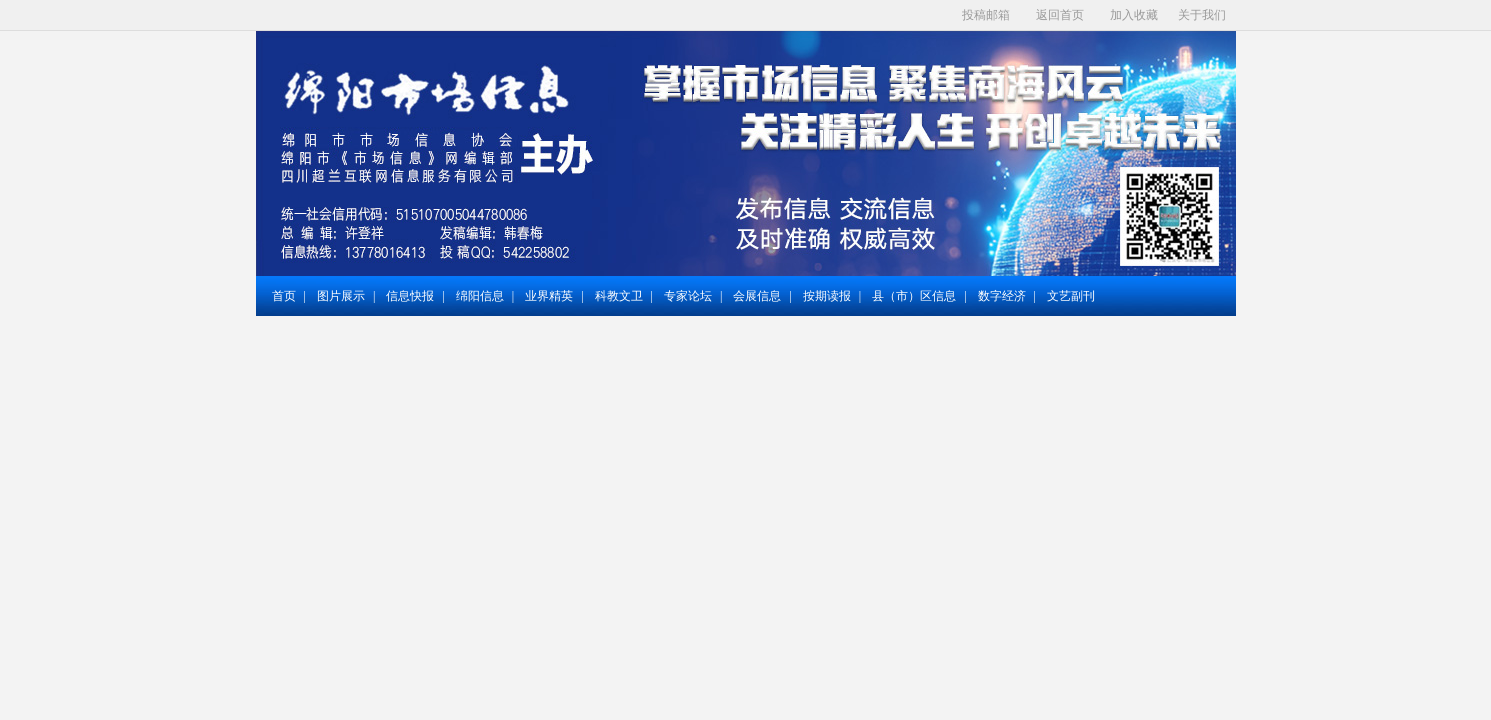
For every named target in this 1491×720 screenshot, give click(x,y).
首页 (284, 296)
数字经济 (1002, 296)
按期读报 (827, 296)
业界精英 (549, 296)
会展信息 (757, 296)
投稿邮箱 (986, 15)
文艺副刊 (1071, 296)
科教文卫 (619, 296)
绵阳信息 (480, 296)
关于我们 (1202, 15)
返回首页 (1060, 15)
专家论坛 (688, 296)
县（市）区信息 (914, 296)
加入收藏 (1134, 15)
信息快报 (410, 296)
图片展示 (341, 296)
